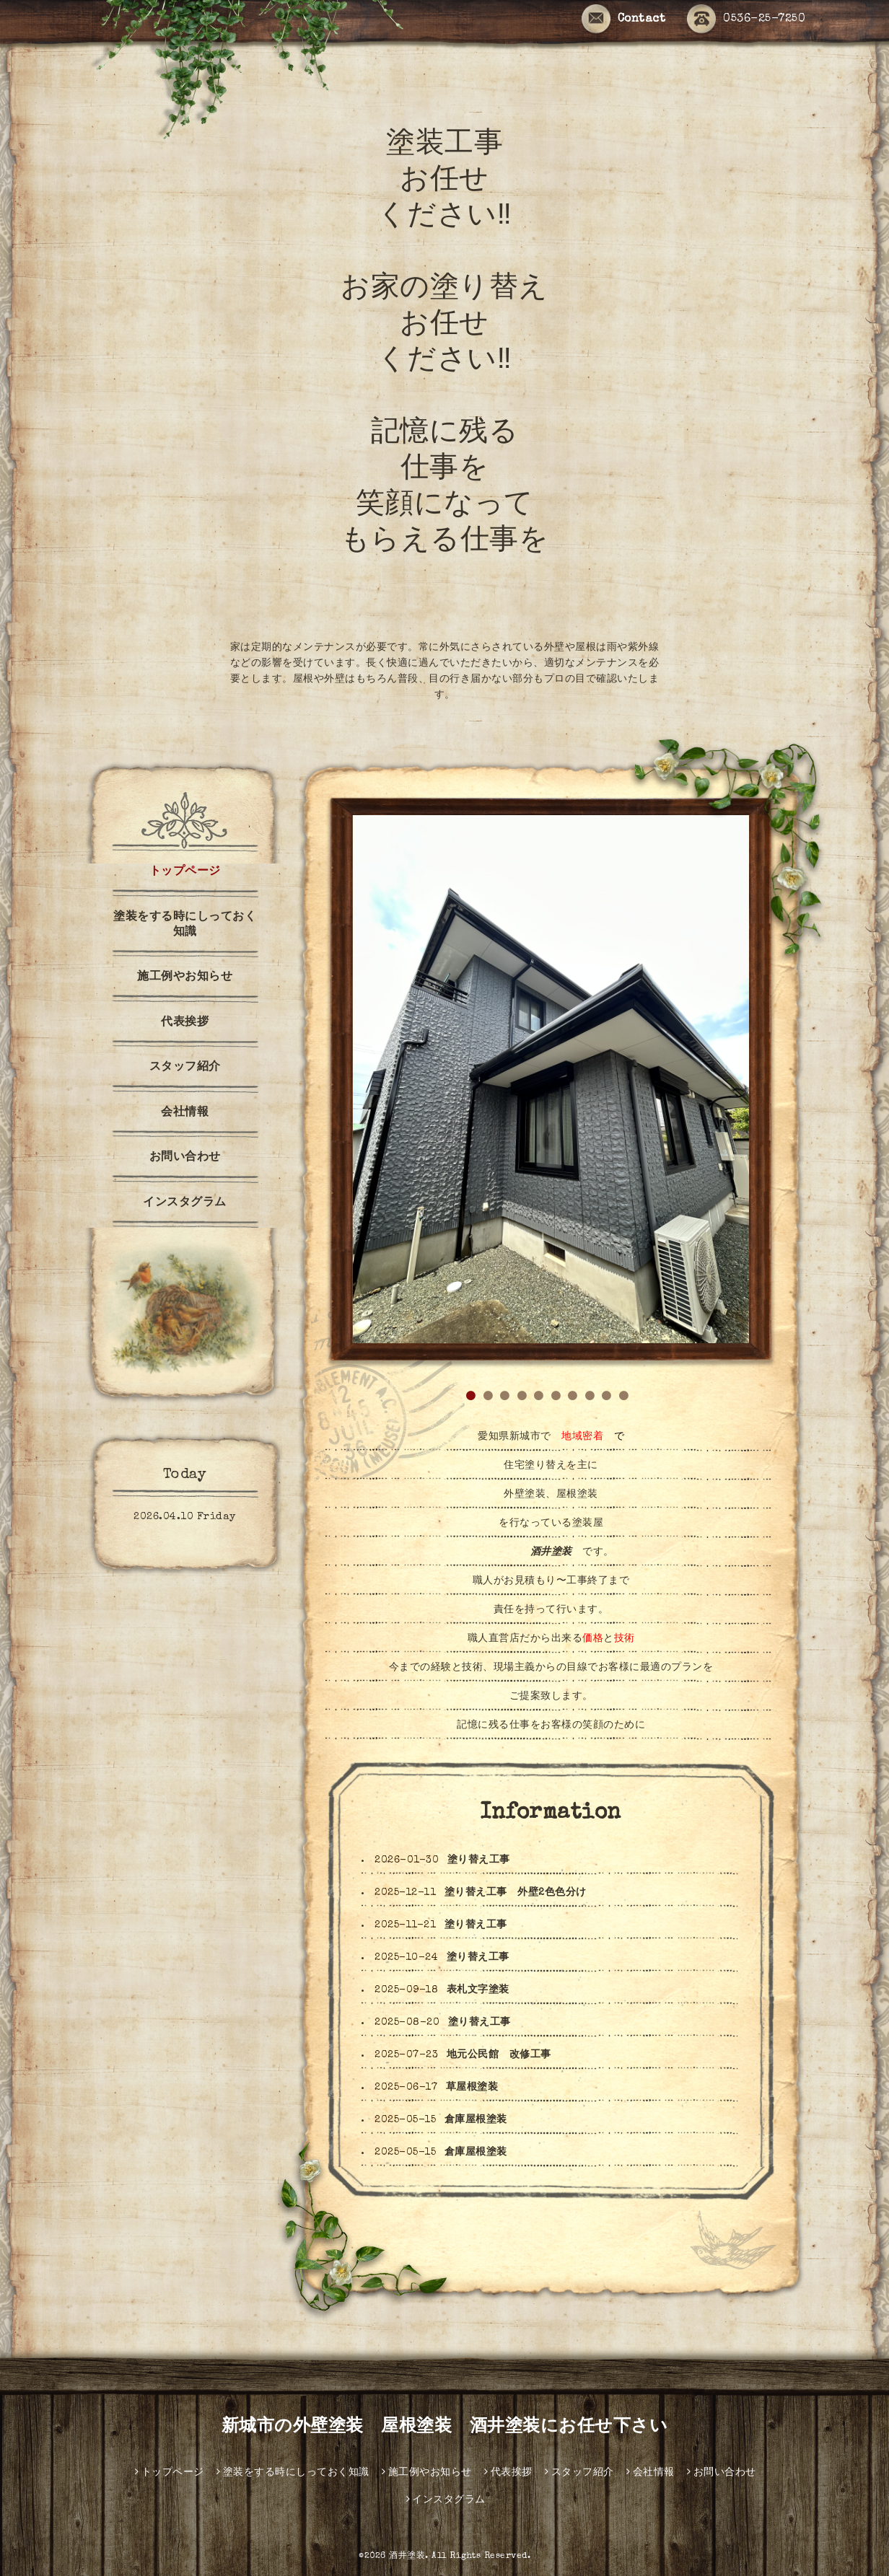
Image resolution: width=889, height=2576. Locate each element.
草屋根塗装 (472, 2088)
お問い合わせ (185, 1158)
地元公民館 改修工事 (499, 2055)
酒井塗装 (407, 2556)
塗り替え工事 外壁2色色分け (515, 1893)
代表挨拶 (185, 1023)
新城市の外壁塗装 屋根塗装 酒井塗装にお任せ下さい (445, 2427)
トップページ (185, 872)
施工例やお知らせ (184, 977)
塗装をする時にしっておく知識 (184, 925)
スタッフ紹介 (185, 1067)
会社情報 (185, 1113)
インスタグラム (190, 1203)
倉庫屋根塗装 (475, 2120)
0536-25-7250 (746, 19)
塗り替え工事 (478, 1860)
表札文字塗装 (478, 1990)
